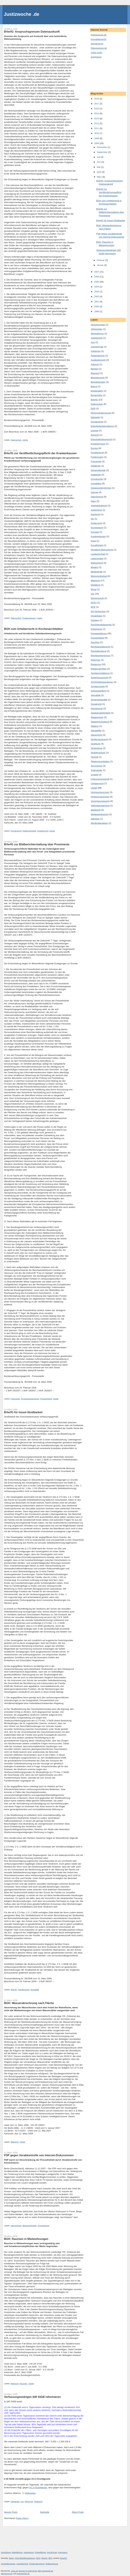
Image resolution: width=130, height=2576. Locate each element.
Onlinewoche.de (98, 35)
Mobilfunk (95, 585)
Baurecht (95, 373)
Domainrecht (97, 43)
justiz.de (14, 2571)
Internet (94, 492)
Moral (93, 589)
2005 (97, 281)
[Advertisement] (106, 74)
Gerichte (63, 2558)
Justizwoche (29, 2552)
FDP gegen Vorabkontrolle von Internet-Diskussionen (39, 2155)
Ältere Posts (78, 2512)
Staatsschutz (97, 717)
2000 (97, 306)
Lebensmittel (97, 558)
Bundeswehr (97, 391)
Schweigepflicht (98, 691)
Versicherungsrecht (100, 801)
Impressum (96, 57)
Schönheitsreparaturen (102, 682)
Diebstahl (95, 417)
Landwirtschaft (98, 554)
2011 (97, 128)
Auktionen (96, 351)
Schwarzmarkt (98, 686)
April (99, 172)
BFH (50, 2558)
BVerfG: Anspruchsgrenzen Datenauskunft (32, 31)
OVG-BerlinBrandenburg (25, 2558)
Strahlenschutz (98, 752)
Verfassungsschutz (100, 796)
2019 (97, 98)
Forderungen (97, 457)
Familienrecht (23, 1990)
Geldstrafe (15, 2501)
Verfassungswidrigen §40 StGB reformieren (32, 2396)
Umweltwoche (22, 2564)
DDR (93, 408)
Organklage (96, 616)
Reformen (29, 2501)
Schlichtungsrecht (99, 677)
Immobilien (96, 483)
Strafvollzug (96, 748)
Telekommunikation (100, 761)
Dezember (102, 147)
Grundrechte (97, 479)
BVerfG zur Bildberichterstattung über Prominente (36, 844)
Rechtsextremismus (100, 655)
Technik (94, 757)
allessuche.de (7, 2574)
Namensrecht (97, 598)
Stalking (95, 726)
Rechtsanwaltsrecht (100, 646)
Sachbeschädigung (100, 673)
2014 (97, 113)
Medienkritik (96, 571)
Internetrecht (16, 2226)
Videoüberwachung (100, 805)
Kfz (92, 519)
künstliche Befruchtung (102, 549)
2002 (97, 296)
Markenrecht (97, 563)
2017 (97, 103)
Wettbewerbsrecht (100, 814)
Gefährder (96, 466)
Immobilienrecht (98, 39)
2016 (97, 108)
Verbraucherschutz (100, 792)
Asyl (93, 342)
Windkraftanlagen (99, 823)
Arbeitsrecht (96, 338)
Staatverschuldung (100, 721)
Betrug (94, 386)
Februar (101, 260)
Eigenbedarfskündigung (102, 426)
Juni (99, 162)
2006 (97, 276)
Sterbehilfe (96, 730)
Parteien (95, 620)
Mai (99, 167)
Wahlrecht (96, 810)
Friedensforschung (37, 2564)
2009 (97, 138)
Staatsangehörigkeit (100, 713)
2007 (97, 271)
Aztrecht (95, 364)
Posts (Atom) (22, 2518)
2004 (97, 286)
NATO (94, 602)
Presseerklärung (99, 633)
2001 (97, 301)
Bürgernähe (96, 395)
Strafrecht (38, 2501)
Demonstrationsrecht (101, 413)
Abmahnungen (98, 324)
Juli (99, 157)
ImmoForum (52, 2552)
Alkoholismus (97, 333)
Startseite (44, 2512)
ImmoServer (6, 2552)
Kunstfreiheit (97, 545)
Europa (94, 448)
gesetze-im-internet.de (27, 2571)
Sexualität (34, 1990)
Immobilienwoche (8, 2564)
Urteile (25, 440)
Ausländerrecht (98, 360)
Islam (93, 501)
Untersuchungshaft (100, 779)
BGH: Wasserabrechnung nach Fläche (29, 2003)
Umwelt (94, 774)
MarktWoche (17, 2552)
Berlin (11, 2558)
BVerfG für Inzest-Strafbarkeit (23, 1412)
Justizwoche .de (21, 14)
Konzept (95, 532)
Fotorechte (15, 1399)
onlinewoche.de (23, 2574)
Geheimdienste (98, 470)
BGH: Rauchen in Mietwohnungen (26, 2238)
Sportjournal (97, 708)
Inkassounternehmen (101, 488)
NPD (93, 607)
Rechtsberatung (98, 651)
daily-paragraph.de (45, 2571)
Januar (100, 265)
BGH (38, 2558)
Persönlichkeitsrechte (30, 1399)
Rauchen (23, 2384)
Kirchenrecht (16, 831)
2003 (97, 291)
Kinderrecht (96, 523)
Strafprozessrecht (99, 739)
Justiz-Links (96, 52)
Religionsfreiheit (29, 831)
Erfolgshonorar (98, 444)
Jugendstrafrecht (99, 505)
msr (22, 2501)
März (99, 177)
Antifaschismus (52, 2564)
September (102, 152)
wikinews (95, 818)
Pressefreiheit (46, 1399)
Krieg (93, 541)
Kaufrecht (95, 514)
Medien (94, 567)
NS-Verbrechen (98, 611)
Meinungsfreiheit (30, 2226)
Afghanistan (96, 329)
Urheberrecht (42, 831)
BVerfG (14, 1990)
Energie (94, 430)
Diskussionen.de (99, 48)
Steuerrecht (96, 735)
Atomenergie (97, 346)
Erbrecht (95, 435)
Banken (94, 369)
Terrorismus (96, 766)
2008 (97, 143)
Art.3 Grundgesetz (38, 2487)
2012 (97, 123)
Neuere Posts (10, 2512)
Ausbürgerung (98, 355)
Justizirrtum (96, 510)
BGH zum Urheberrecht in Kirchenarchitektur (33, 628)
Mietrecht (14, 2142)
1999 (97, 311)
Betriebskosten (98, 382)
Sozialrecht (96, 704)
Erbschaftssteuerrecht (101, 439)
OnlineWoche (40, 2552)
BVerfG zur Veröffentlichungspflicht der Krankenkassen (40, 453)
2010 (97, 133)
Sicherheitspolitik (99, 699)
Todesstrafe (96, 770)
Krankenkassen (29, 618)
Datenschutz (16, 440)
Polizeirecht (96, 629)
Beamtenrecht (97, 377)
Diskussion (30, 2493)
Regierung (96, 664)
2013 (97, 118)
